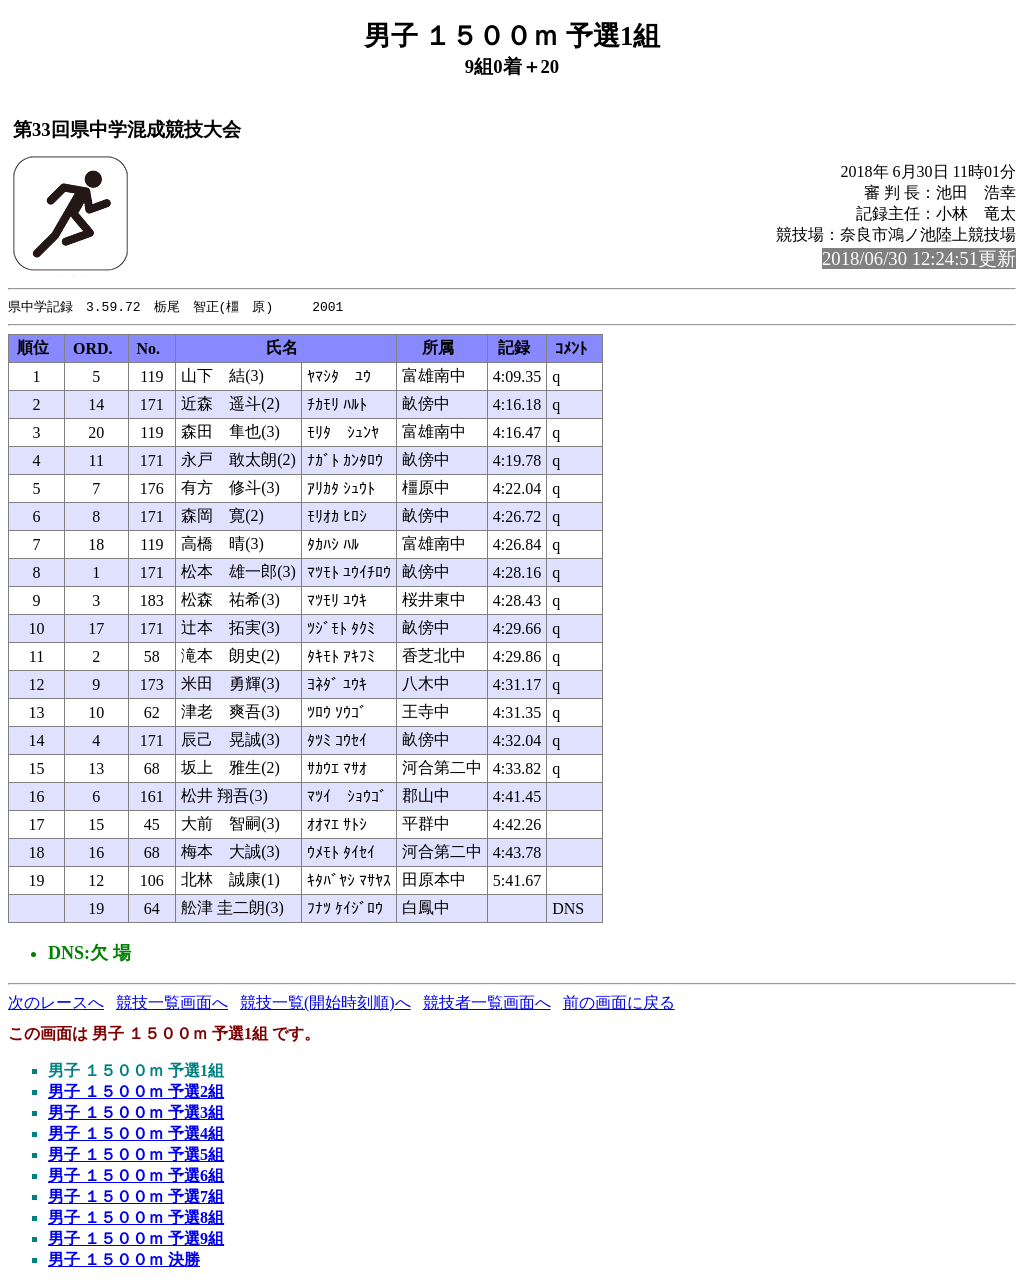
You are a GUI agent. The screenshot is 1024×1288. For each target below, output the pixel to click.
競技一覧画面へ (172, 1003)
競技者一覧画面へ (487, 1003)
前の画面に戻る (619, 1003)
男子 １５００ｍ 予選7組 (136, 1197)
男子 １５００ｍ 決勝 (124, 1260)
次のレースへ (56, 1003)
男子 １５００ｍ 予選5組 (136, 1155)
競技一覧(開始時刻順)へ (325, 1003)
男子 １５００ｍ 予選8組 (136, 1218)
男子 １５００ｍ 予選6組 (136, 1176)
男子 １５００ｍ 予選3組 (136, 1113)
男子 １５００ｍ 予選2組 (136, 1092)
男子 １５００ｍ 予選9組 (136, 1239)
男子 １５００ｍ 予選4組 (136, 1134)
